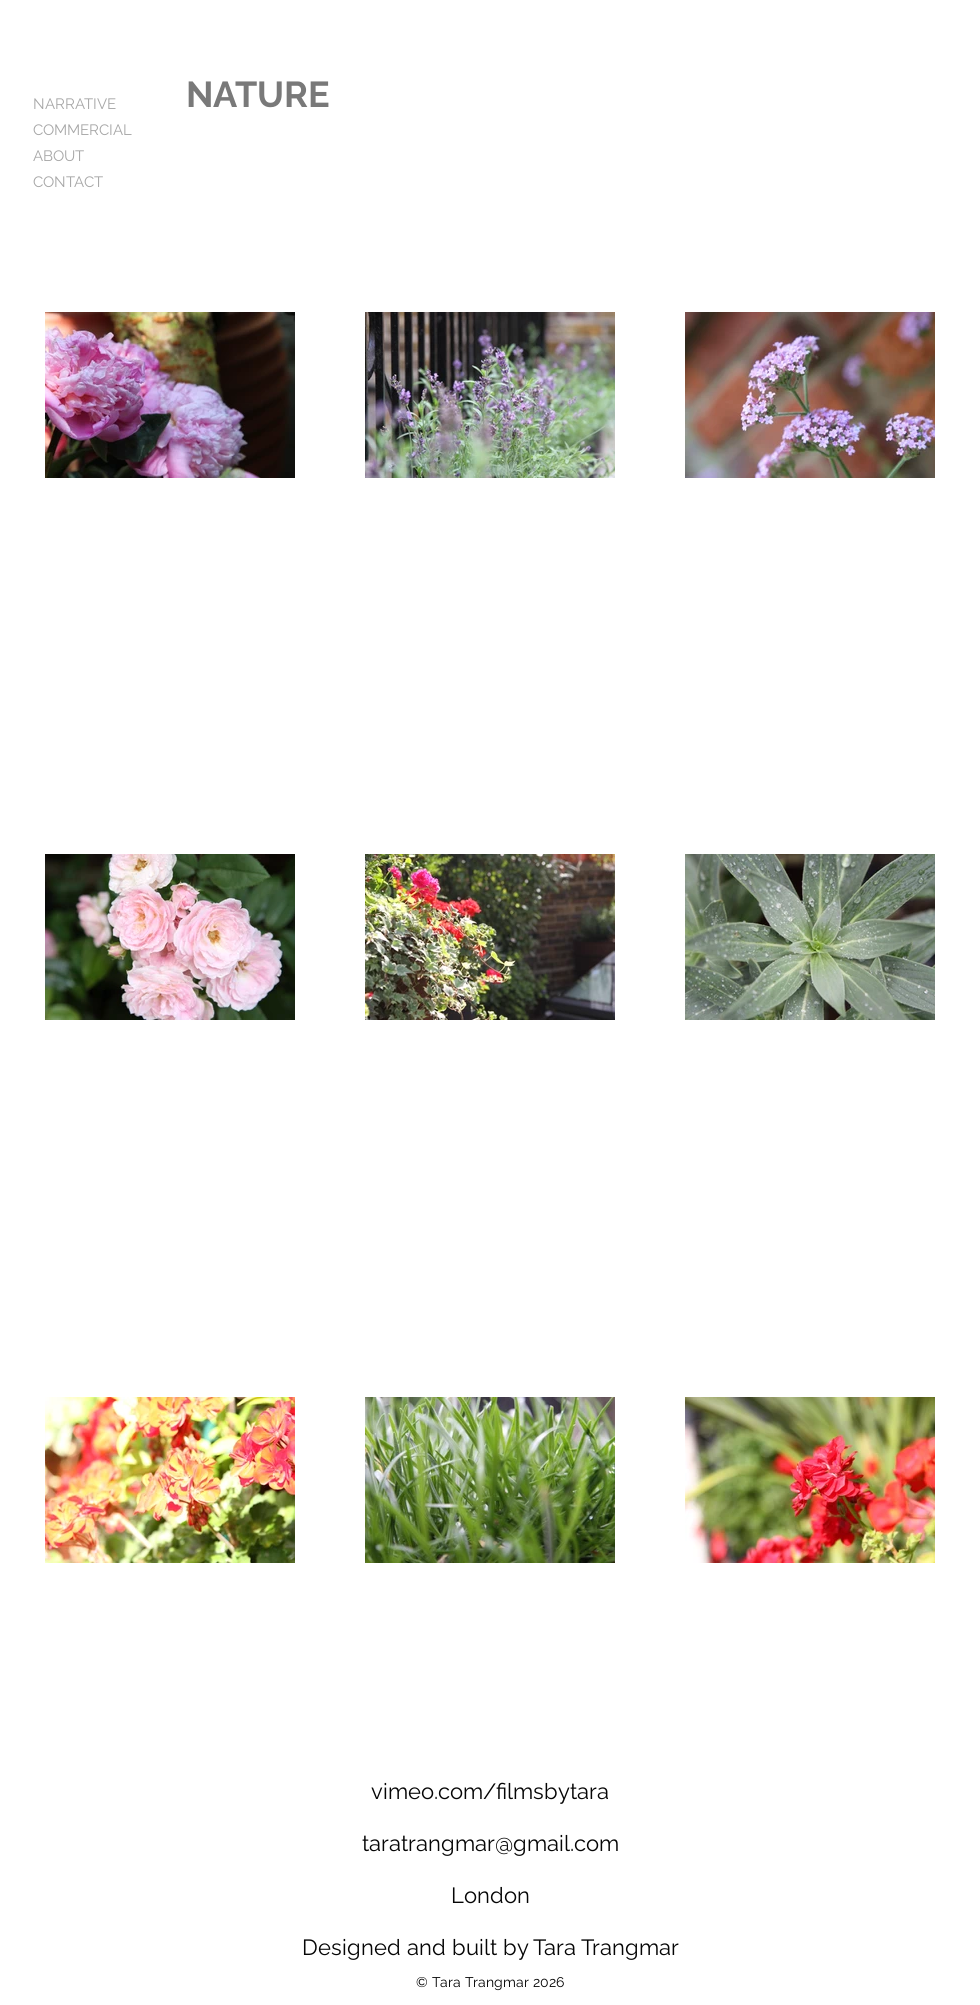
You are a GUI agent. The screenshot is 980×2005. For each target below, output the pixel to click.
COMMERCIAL (82, 130)
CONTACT (68, 182)
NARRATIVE (74, 104)
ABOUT (58, 156)
